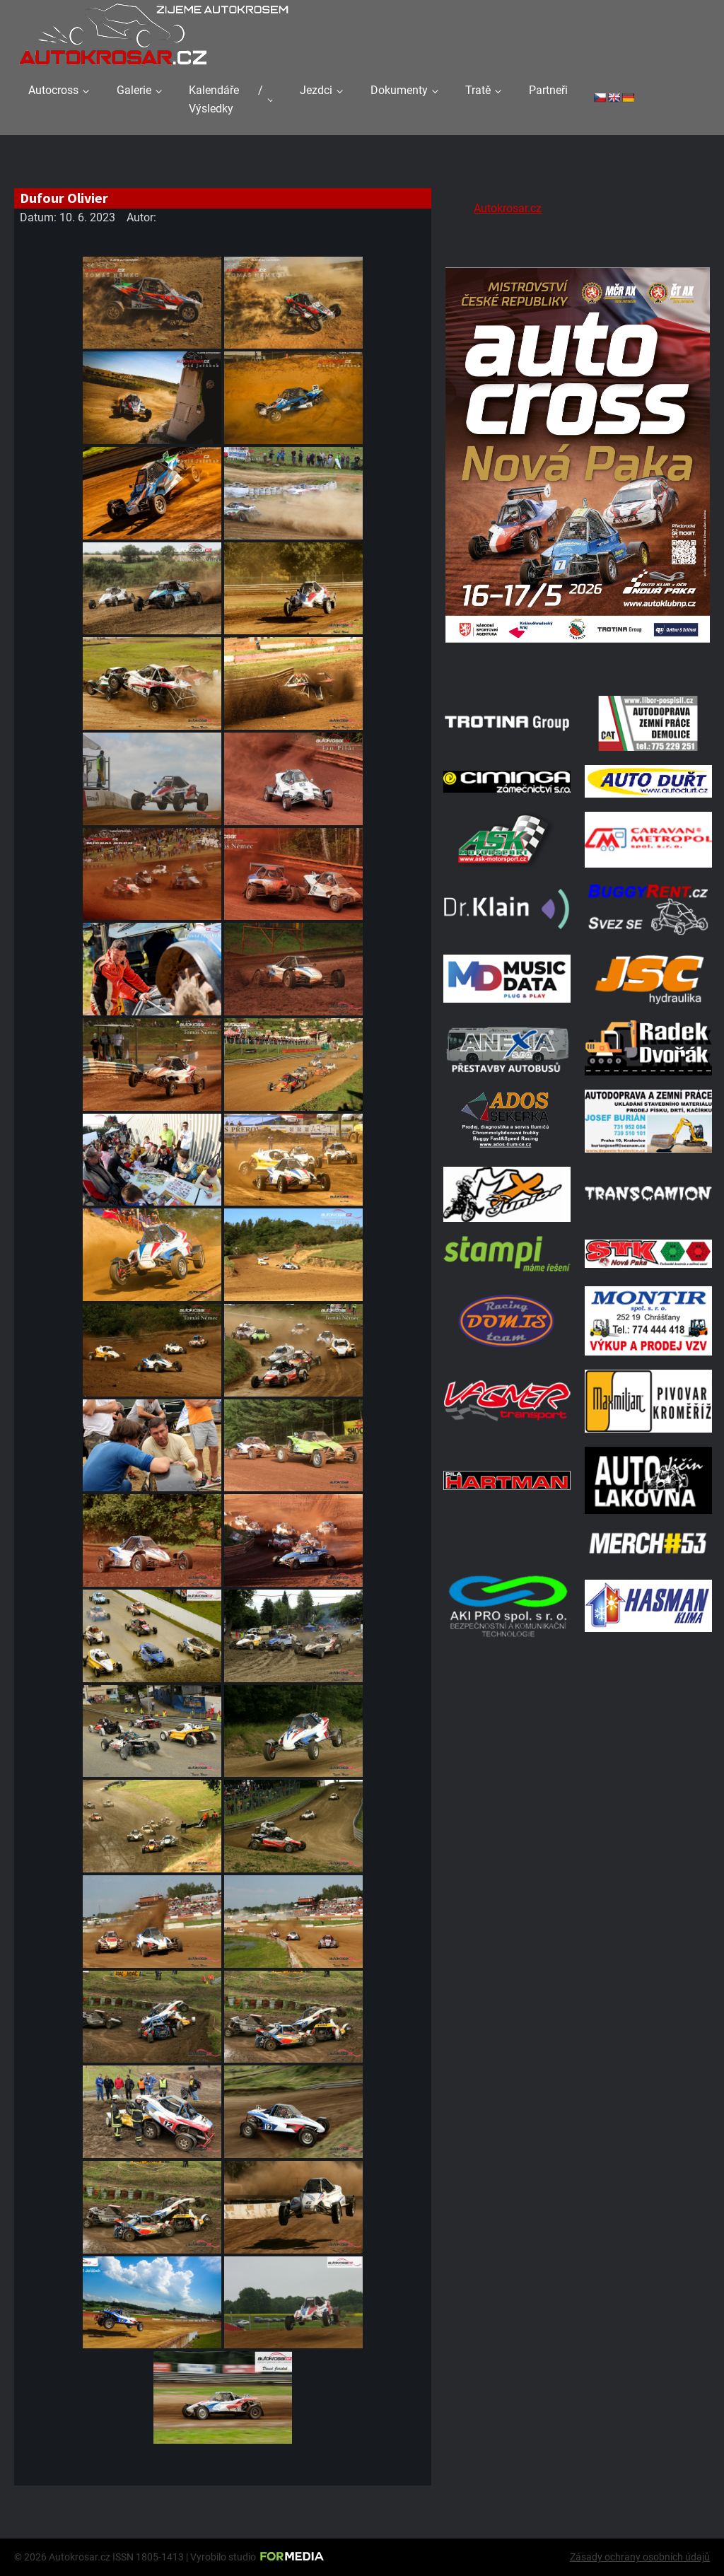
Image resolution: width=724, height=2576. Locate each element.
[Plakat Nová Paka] (577, 663)
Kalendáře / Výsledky (226, 99)
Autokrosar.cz (508, 208)
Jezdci (316, 90)
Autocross (53, 90)
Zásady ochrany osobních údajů (640, 2557)
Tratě (478, 90)
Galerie (134, 90)
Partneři (548, 90)
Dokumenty (399, 90)
